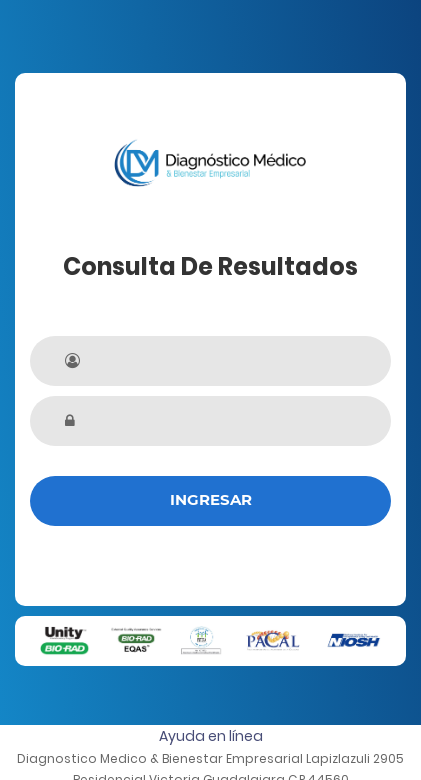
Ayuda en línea (211, 736)
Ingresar (211, 499)
